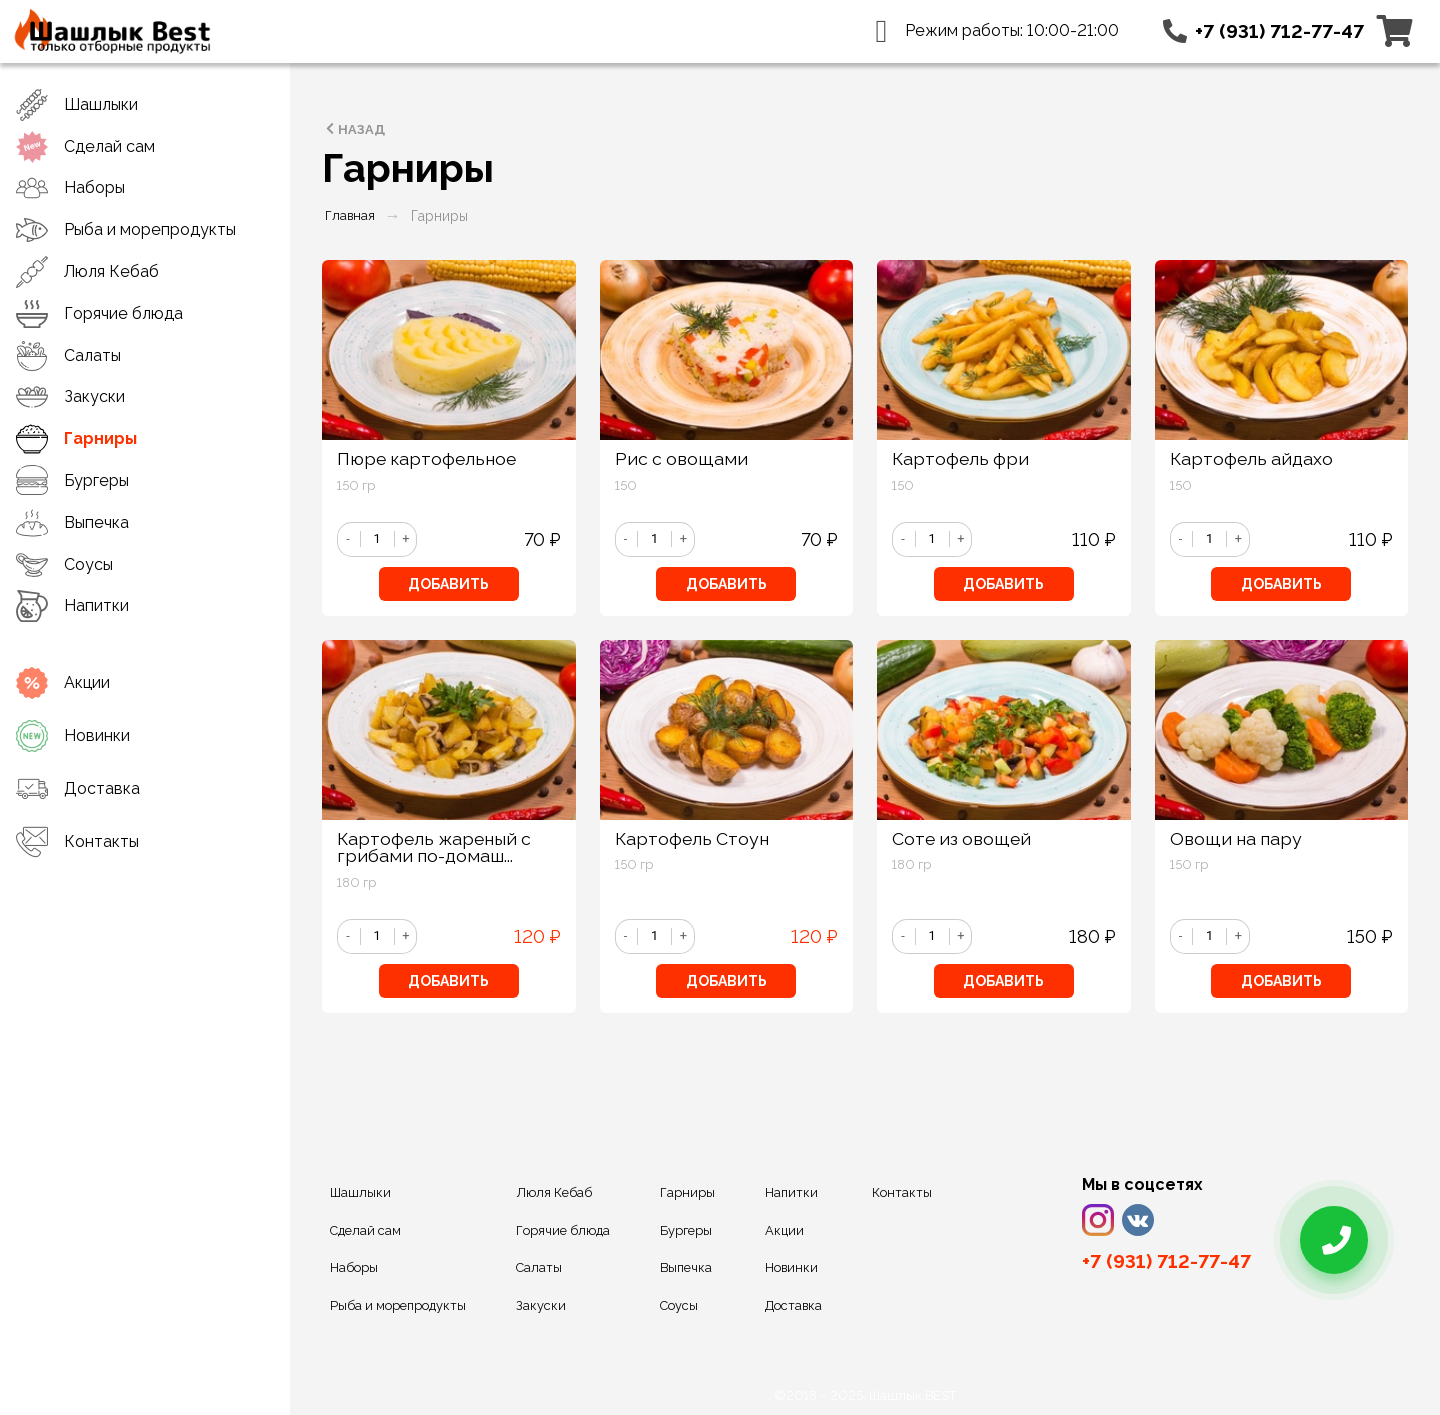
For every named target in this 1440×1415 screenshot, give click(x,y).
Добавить (448, 584)
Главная (350, 215)
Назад (353, 129)
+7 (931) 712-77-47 (1279, 31)
